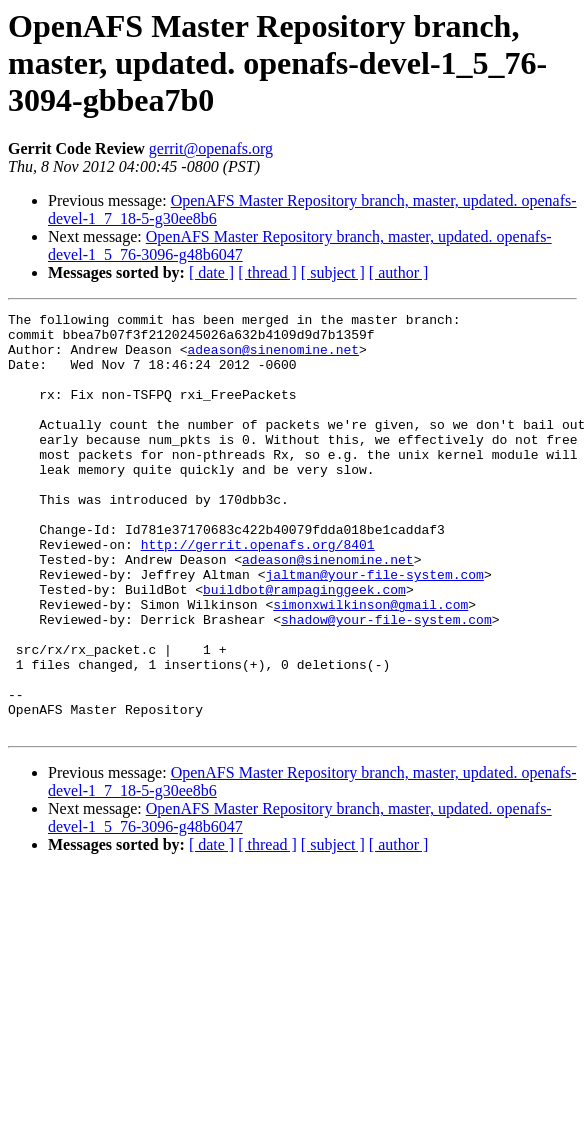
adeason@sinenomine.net (273, 358)
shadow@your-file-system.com (386, 682)
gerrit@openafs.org (211, 148)
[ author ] (399, 272)
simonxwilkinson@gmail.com (370, 664)
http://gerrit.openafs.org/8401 (258, 592)
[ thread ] (267, 272)
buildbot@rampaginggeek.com (304, 646)
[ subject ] (333, 272)
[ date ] (211, 272)
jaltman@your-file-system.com (374, 628)
